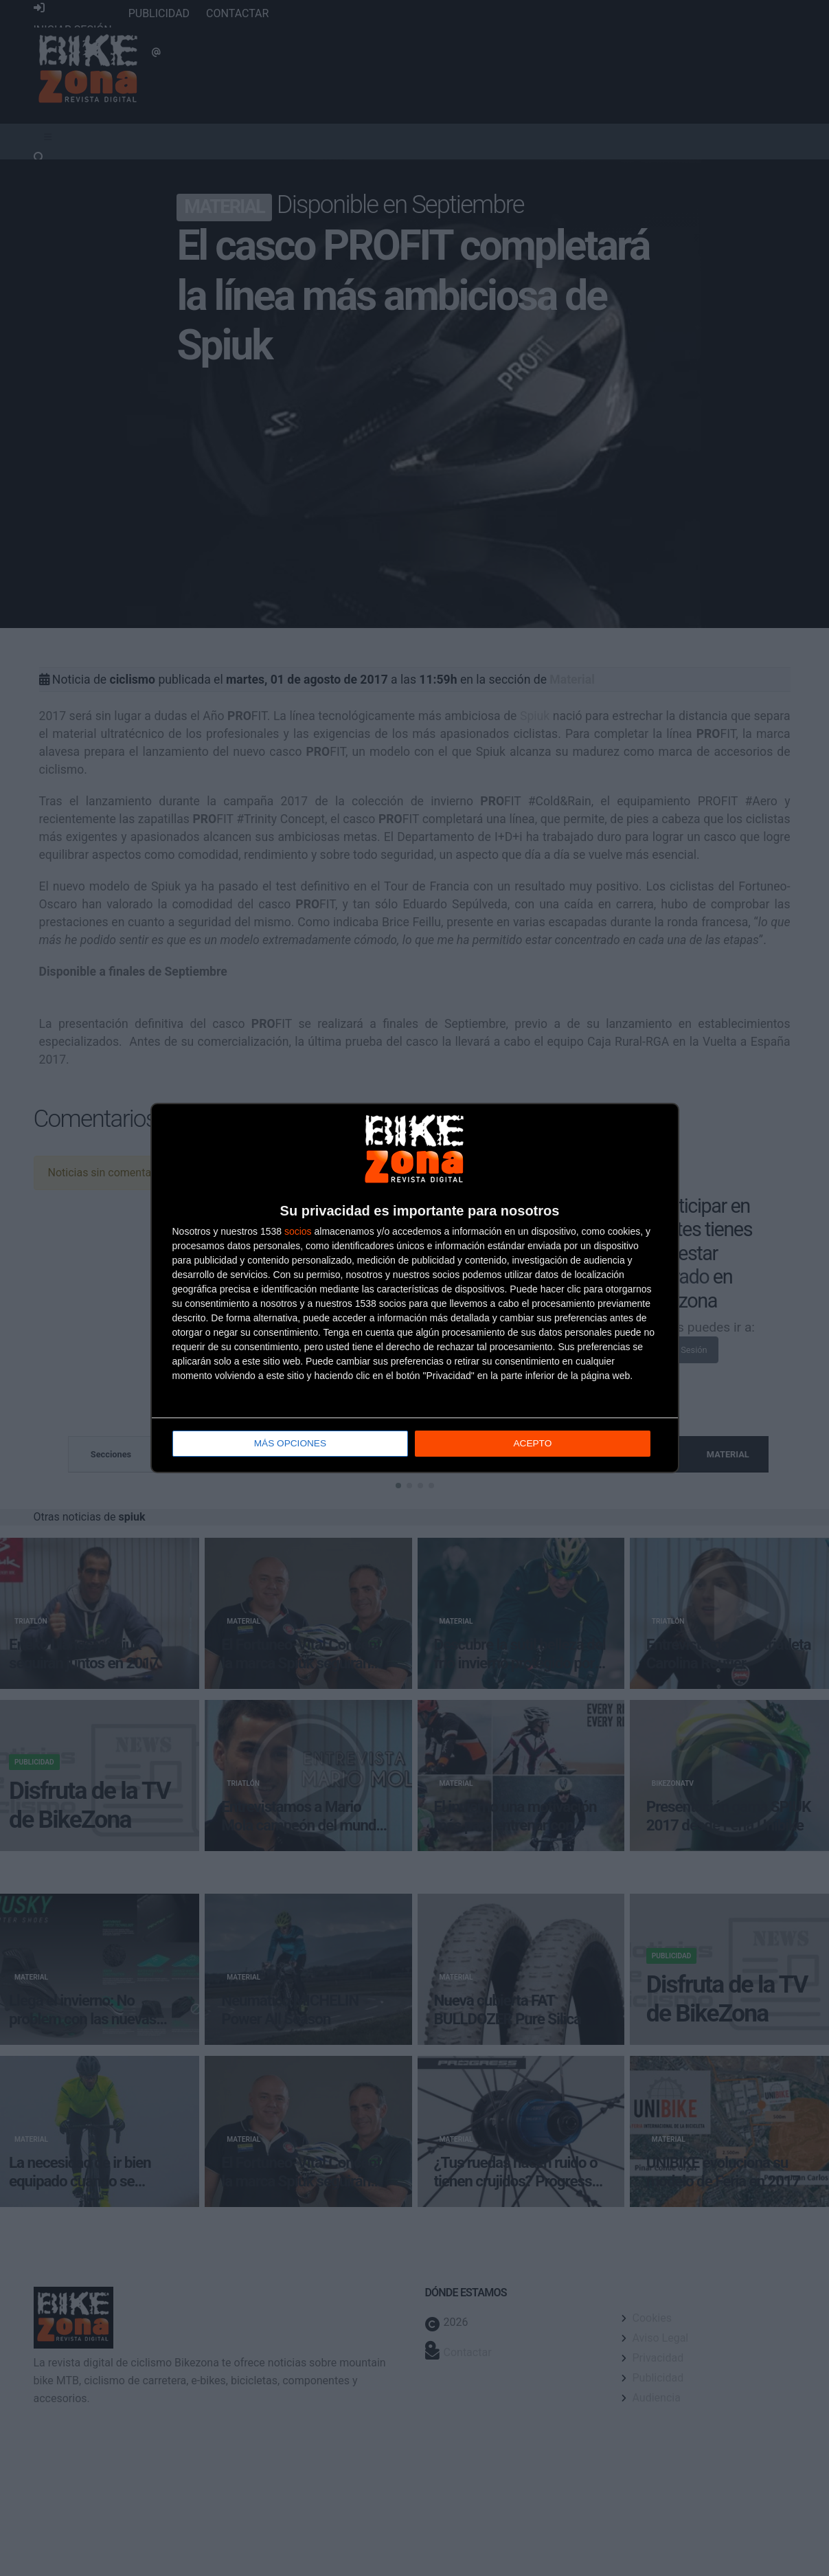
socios (298, 1232)
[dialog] (414, 1288)
